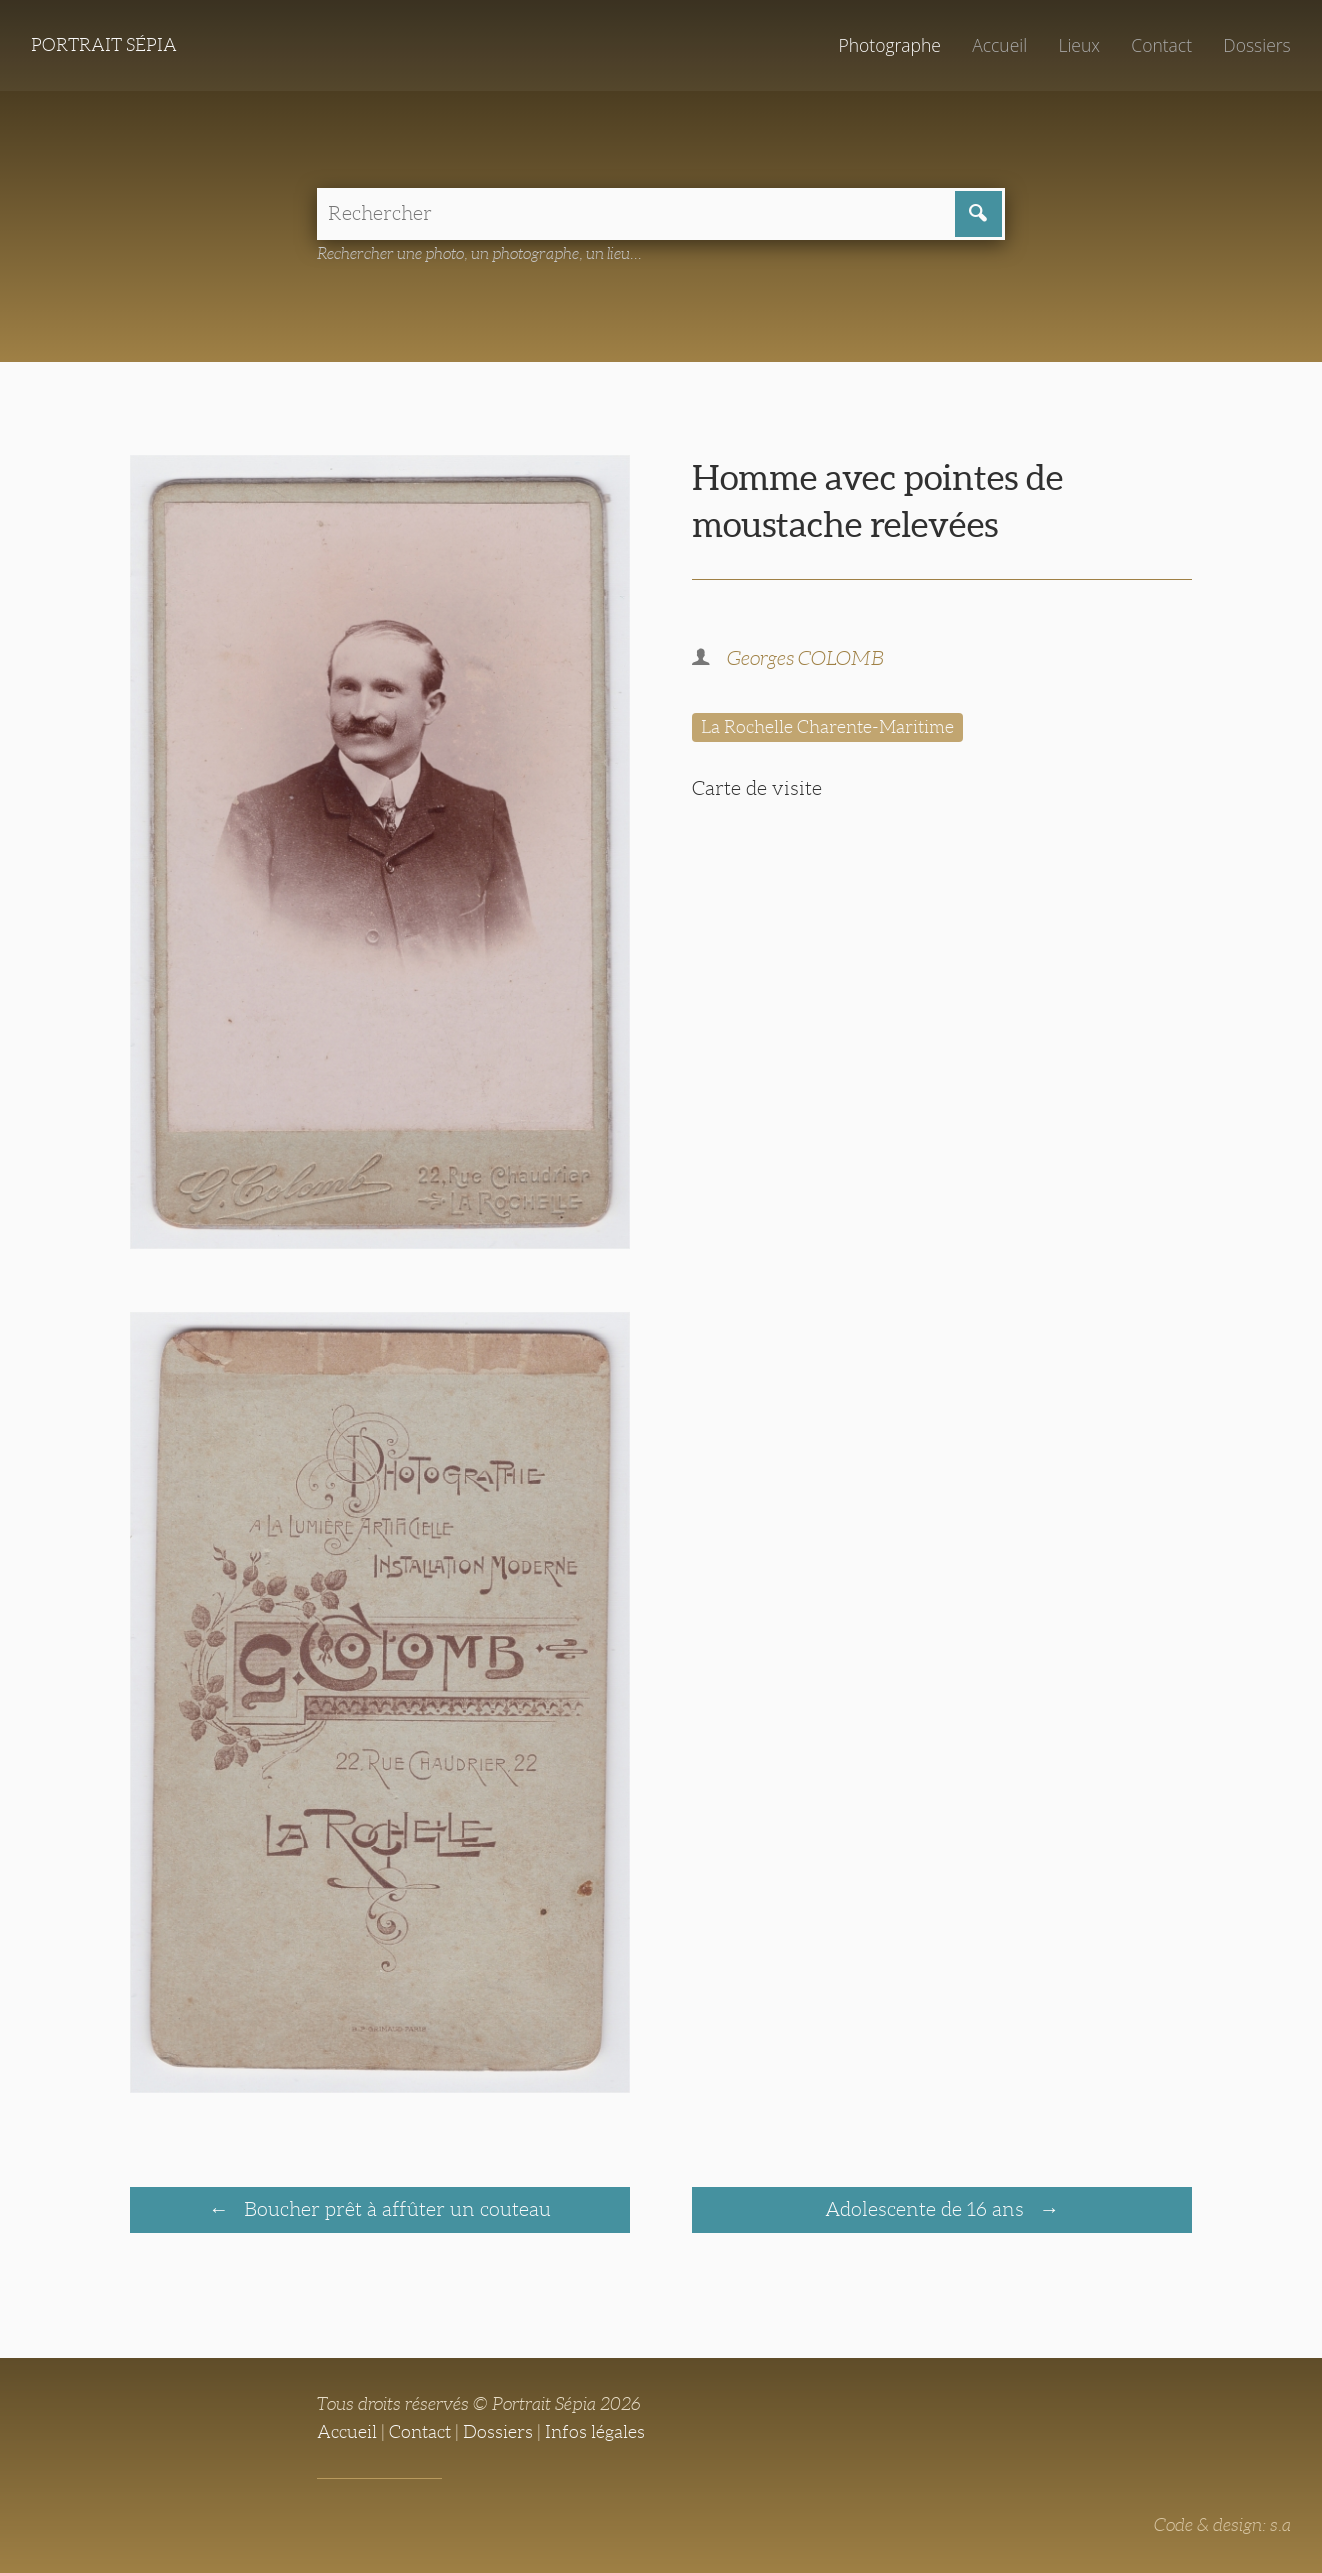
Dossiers (1256, 45)
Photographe (889, 45)
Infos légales (595, 2432)
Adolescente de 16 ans (927, 2209)
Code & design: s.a (1222, 2525)
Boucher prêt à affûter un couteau (395, 2209)
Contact (1161, 45)
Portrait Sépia (104, 45)
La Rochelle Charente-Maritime (827, 727)
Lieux (1079, 45)
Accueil (999, 45)
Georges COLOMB (805, 658)
